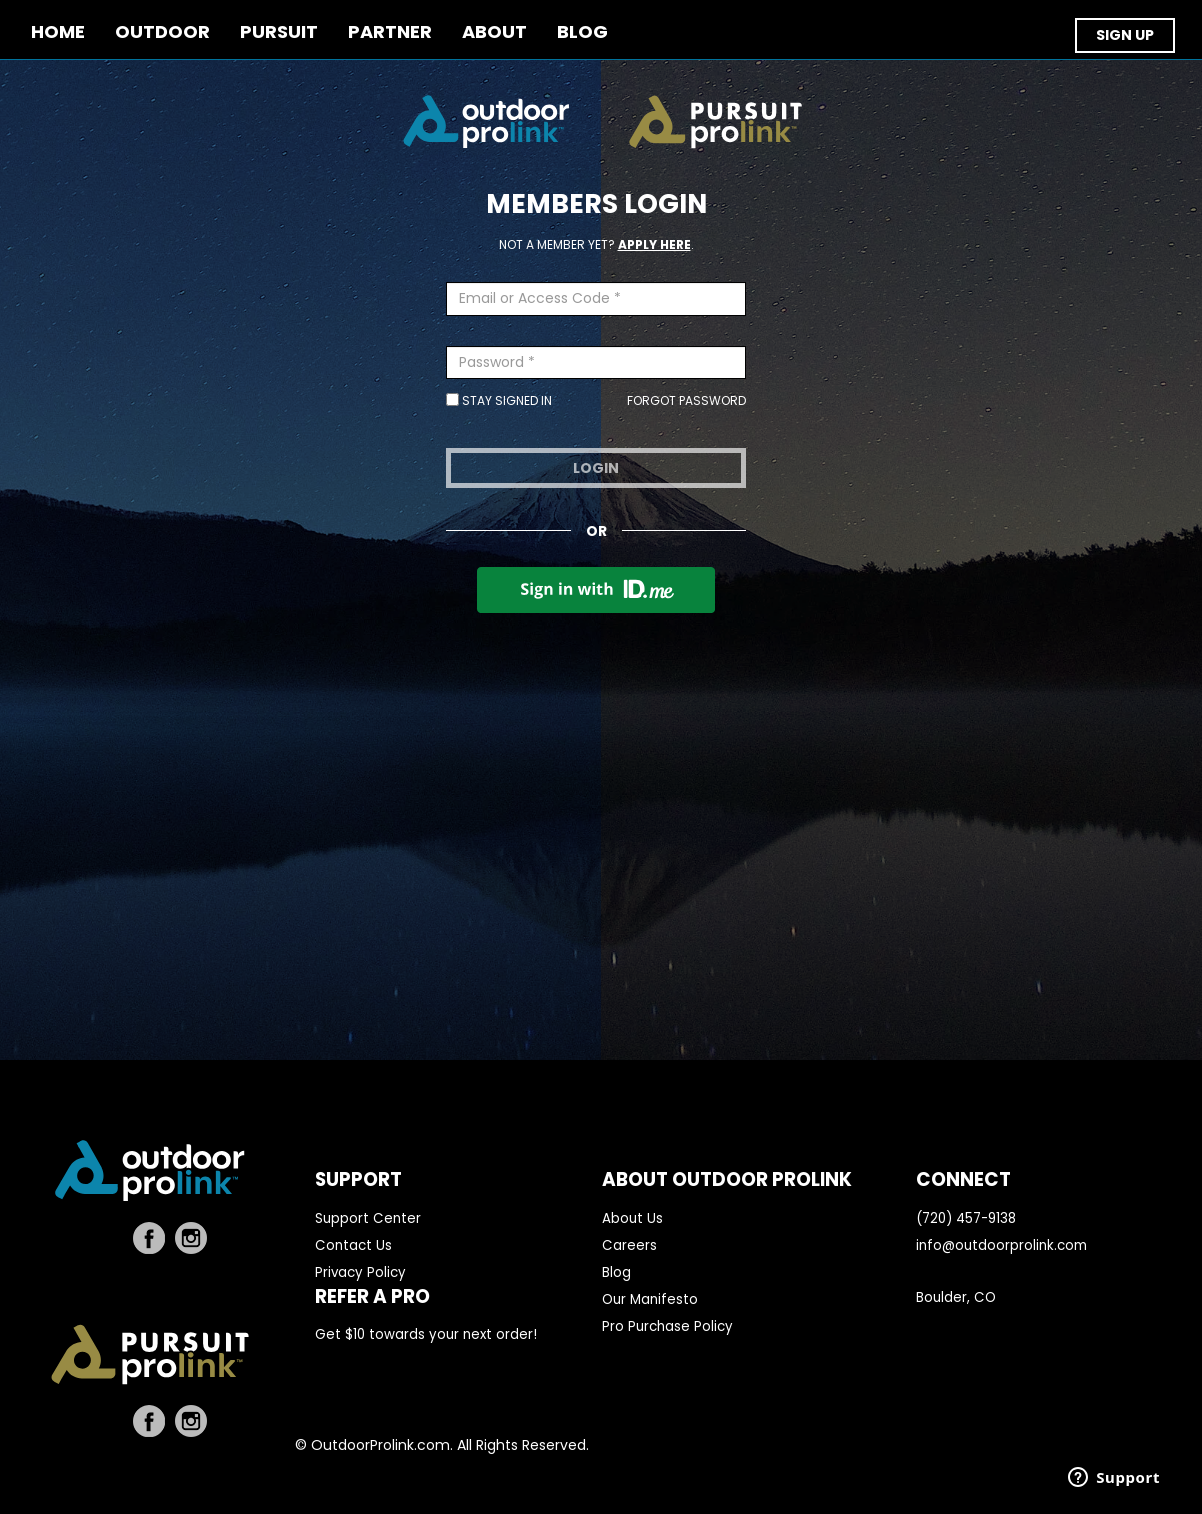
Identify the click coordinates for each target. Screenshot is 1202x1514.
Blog (616, 1272)
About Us (632, 1218)
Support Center (368, 1218)
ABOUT (494, 32)
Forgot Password (686, 400)
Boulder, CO (956, 1297)
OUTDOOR (162, 32)
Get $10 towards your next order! (426, 1334)
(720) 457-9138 (966, 1218)
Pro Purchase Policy (667, 1326)
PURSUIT (279, 32)
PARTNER (390, 32)
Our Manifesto (650, 1299)
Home (58, 32)
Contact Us (353, 1245)
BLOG (582, 32)
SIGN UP (1125, 35)
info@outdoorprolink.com (1001, 1245)
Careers (629, 1245)
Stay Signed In (499, 400)
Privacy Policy (360, 1272)
